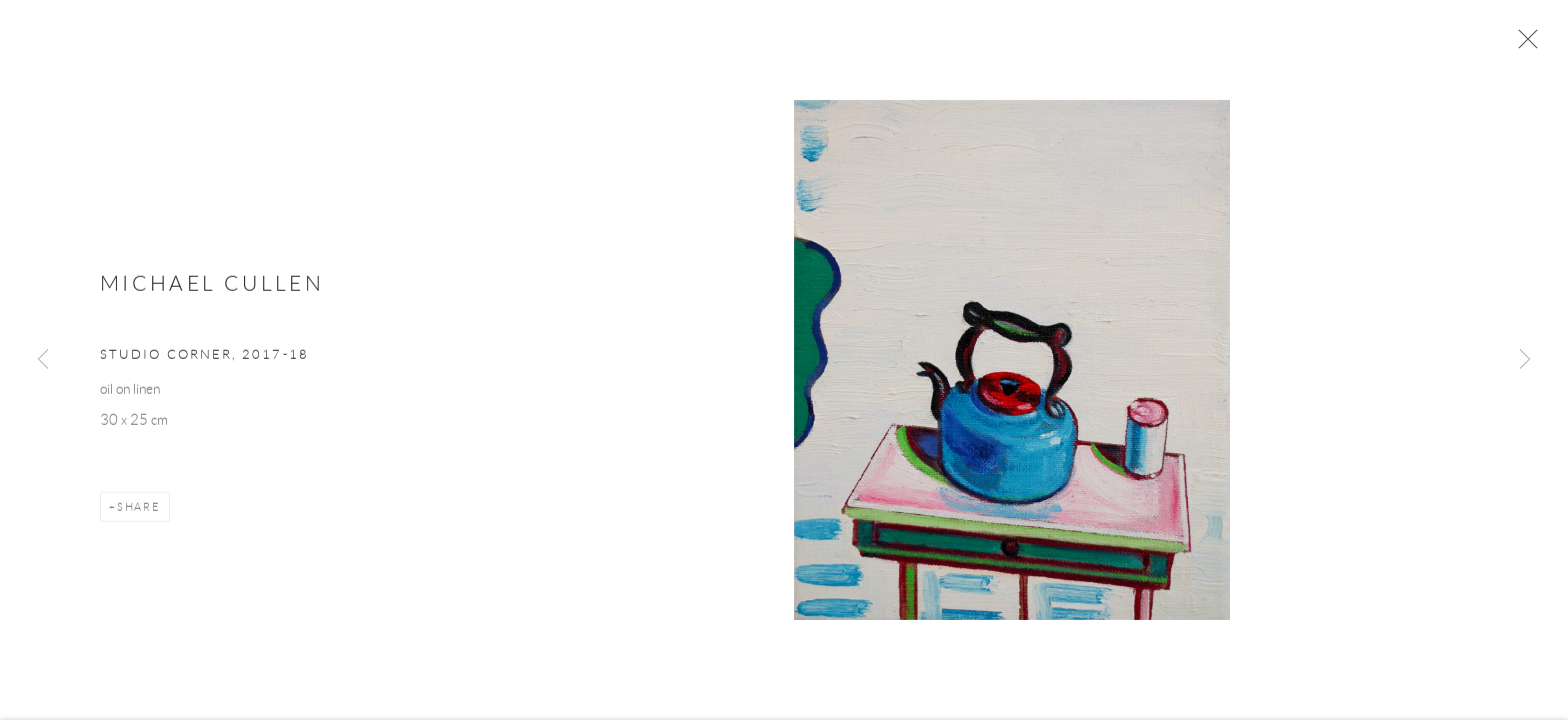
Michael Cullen (212, 288)
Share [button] (139, 511)
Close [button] (1523, 45)
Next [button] (1525, 360)
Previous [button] (43, 360)
